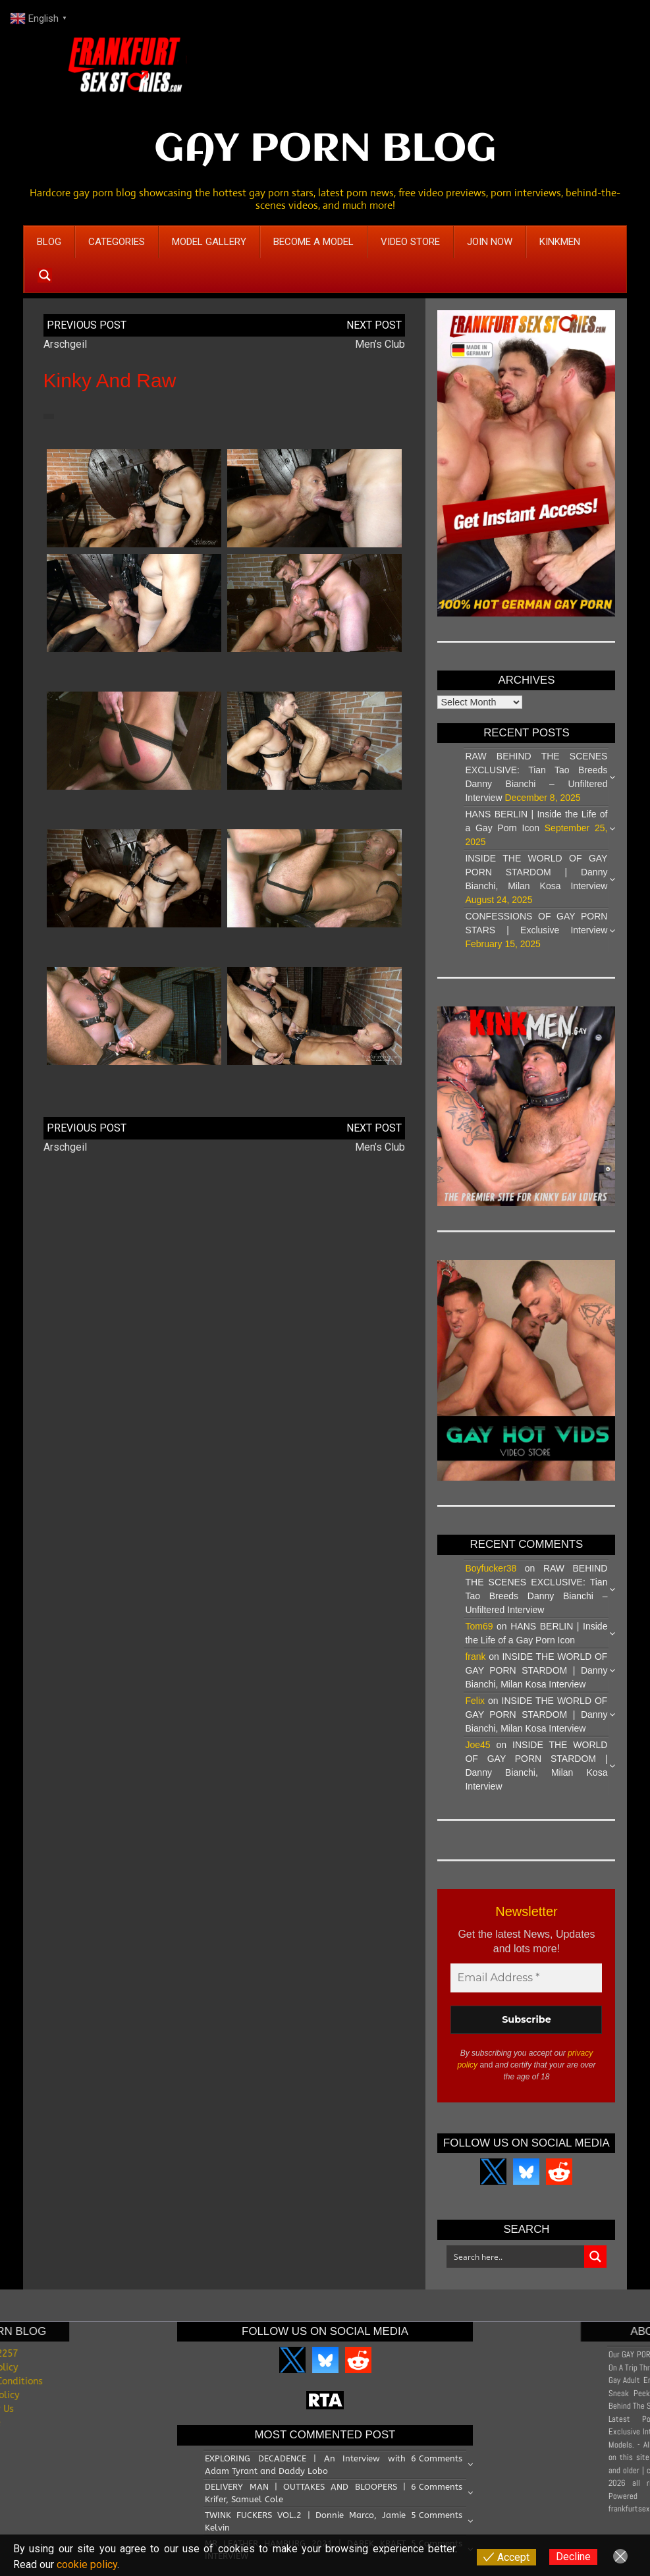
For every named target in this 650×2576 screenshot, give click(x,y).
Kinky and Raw (109, 380)
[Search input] (516, 2256)
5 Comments (436, 2515)
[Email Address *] (526, 1977)
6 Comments (436, 2458)
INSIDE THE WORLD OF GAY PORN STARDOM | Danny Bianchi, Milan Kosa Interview (536, 872)
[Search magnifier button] (45, 275)
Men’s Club (380, 344)
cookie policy (87, 2564)
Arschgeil (65, 344)
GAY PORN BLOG (325, 149)
